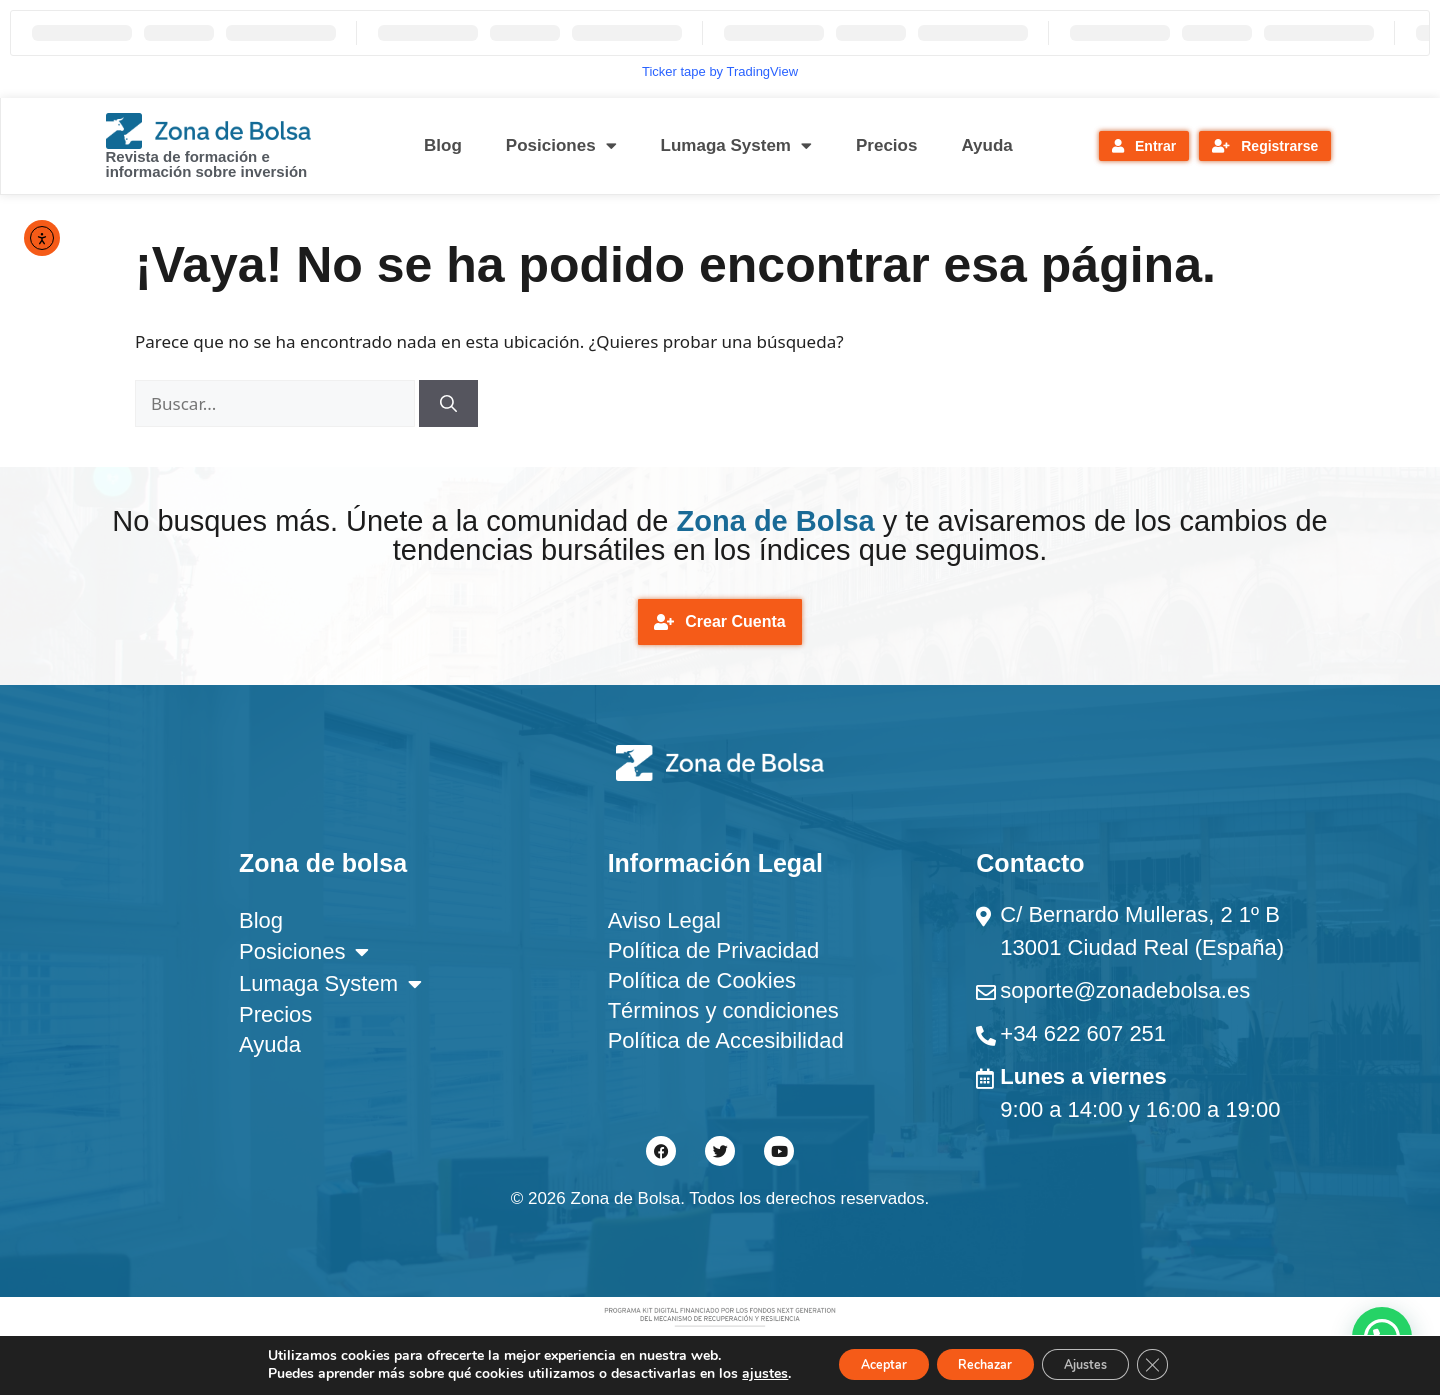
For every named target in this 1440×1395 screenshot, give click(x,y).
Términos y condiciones (723, 1015)
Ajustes (1104, 1363)
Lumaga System (736, 145)
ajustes (731, 1373)
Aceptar (859, 1363)
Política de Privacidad (714, 955)
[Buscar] (448, 404)
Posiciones (561, 145)
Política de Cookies (702, 985)
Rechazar (982, 1363)
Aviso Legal (664, 925)
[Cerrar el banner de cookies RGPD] (1184, 1364)
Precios (886, 145)
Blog (443, 145)
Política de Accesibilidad (726, 1045)
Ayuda (986, 145)
